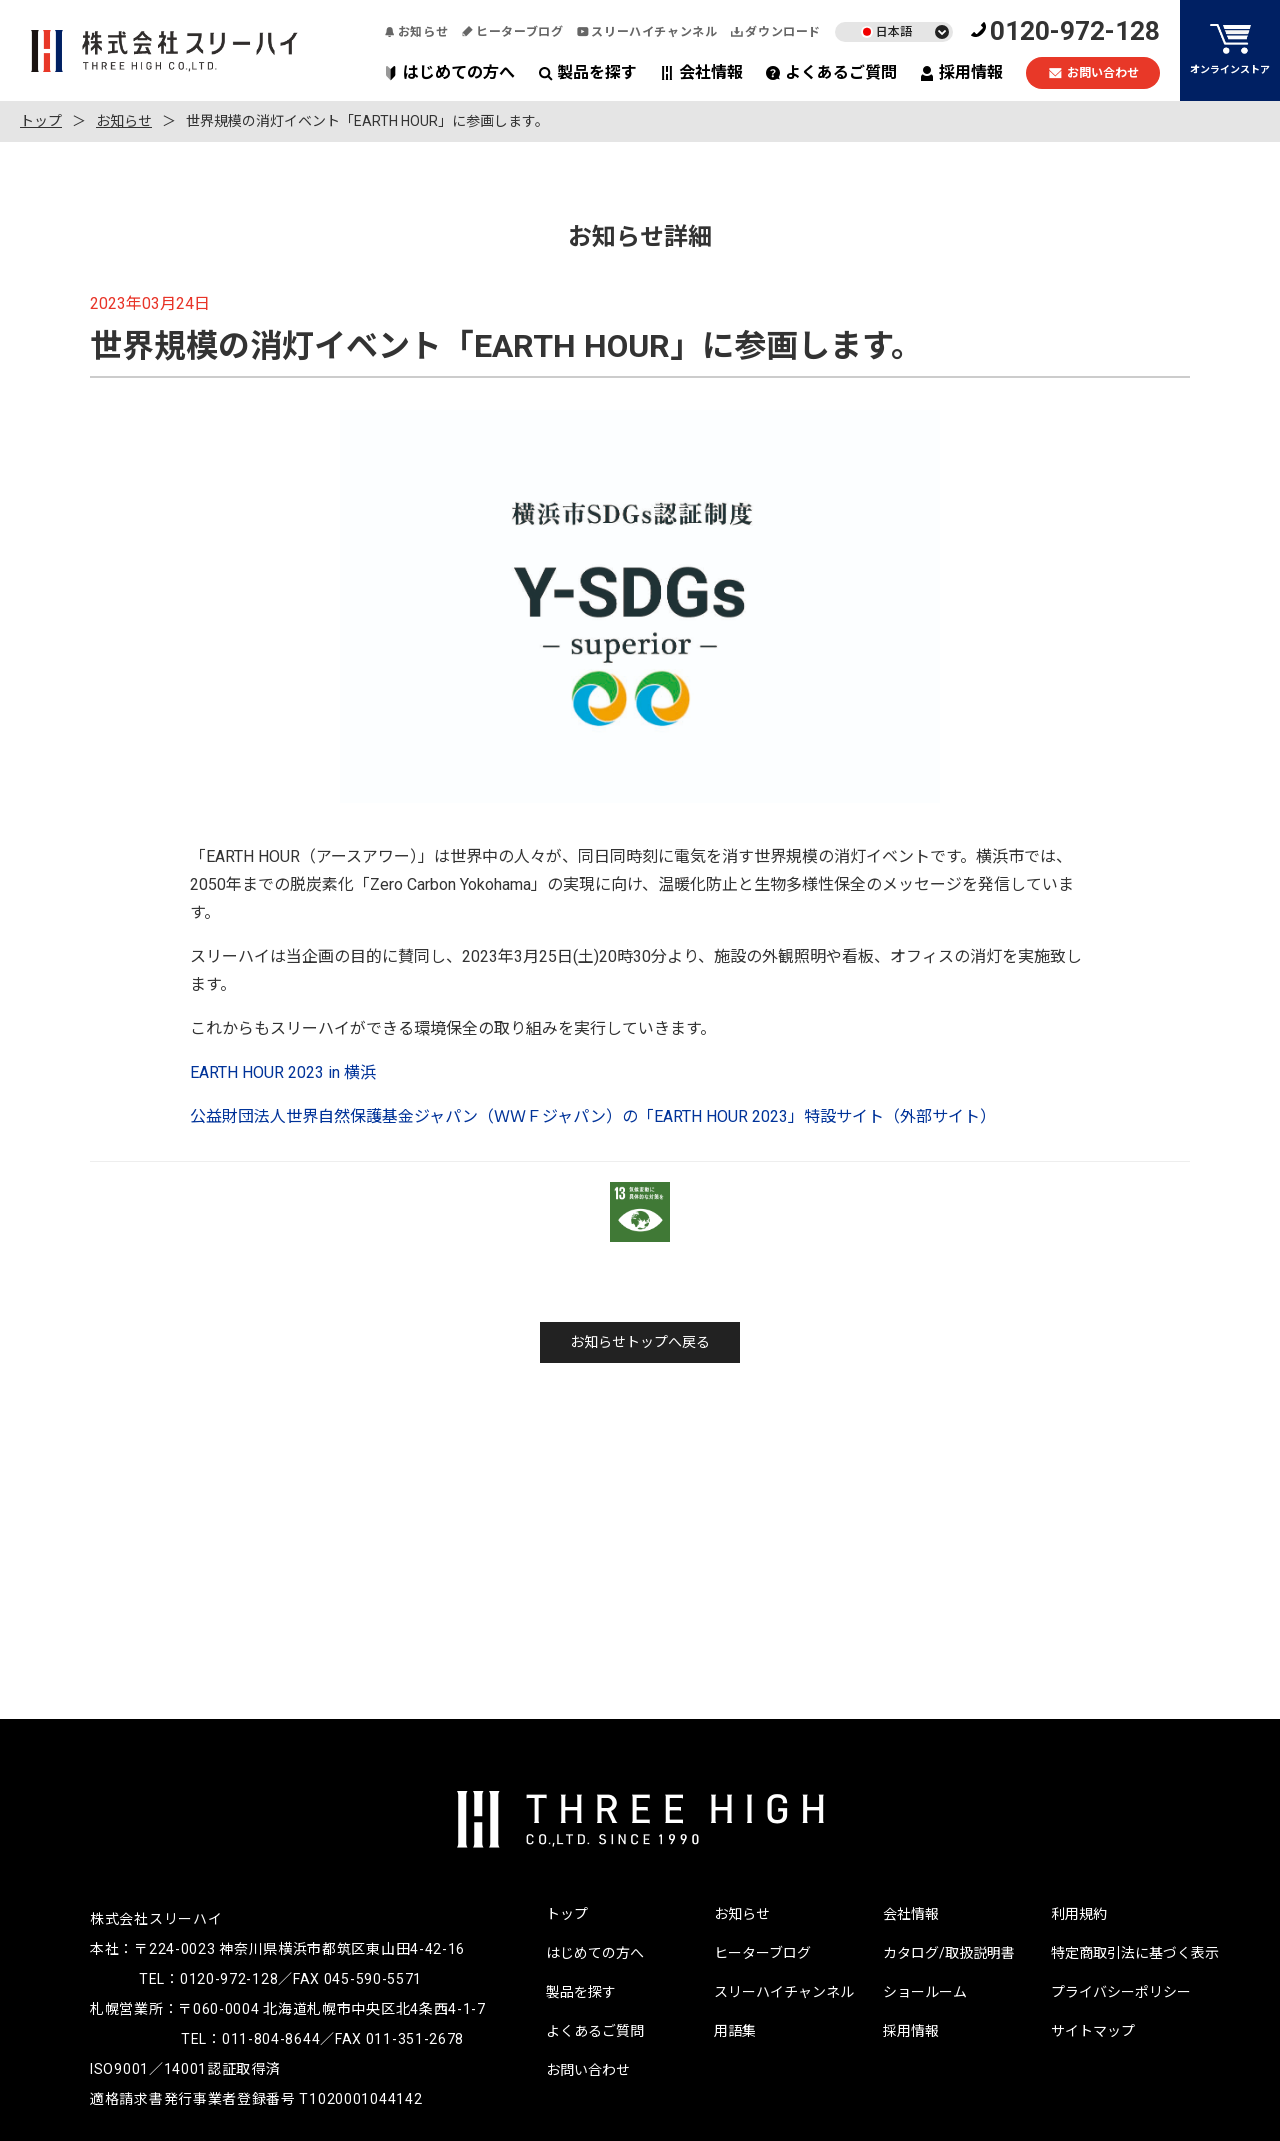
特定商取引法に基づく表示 (1135, 1953)
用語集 (735, 2031)
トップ (41, 121)
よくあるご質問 (831, 72)
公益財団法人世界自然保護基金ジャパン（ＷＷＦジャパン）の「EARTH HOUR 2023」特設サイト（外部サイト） (593, 1116)
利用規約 (1079, 1914)
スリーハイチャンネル (647, 32)
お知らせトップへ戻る (640, 1342)
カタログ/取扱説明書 (949, 1953)
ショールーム (925, 1992)
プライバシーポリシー (1121, 1992)
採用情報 (961, 72)
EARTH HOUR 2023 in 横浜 (283, 1072)
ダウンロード (776, 32)
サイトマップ (1093, 2031)
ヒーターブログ (512, 32)
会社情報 (701, 72)
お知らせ (416, 32)
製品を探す (587, 72)
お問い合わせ (1093, 73)
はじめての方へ (449, 72)
